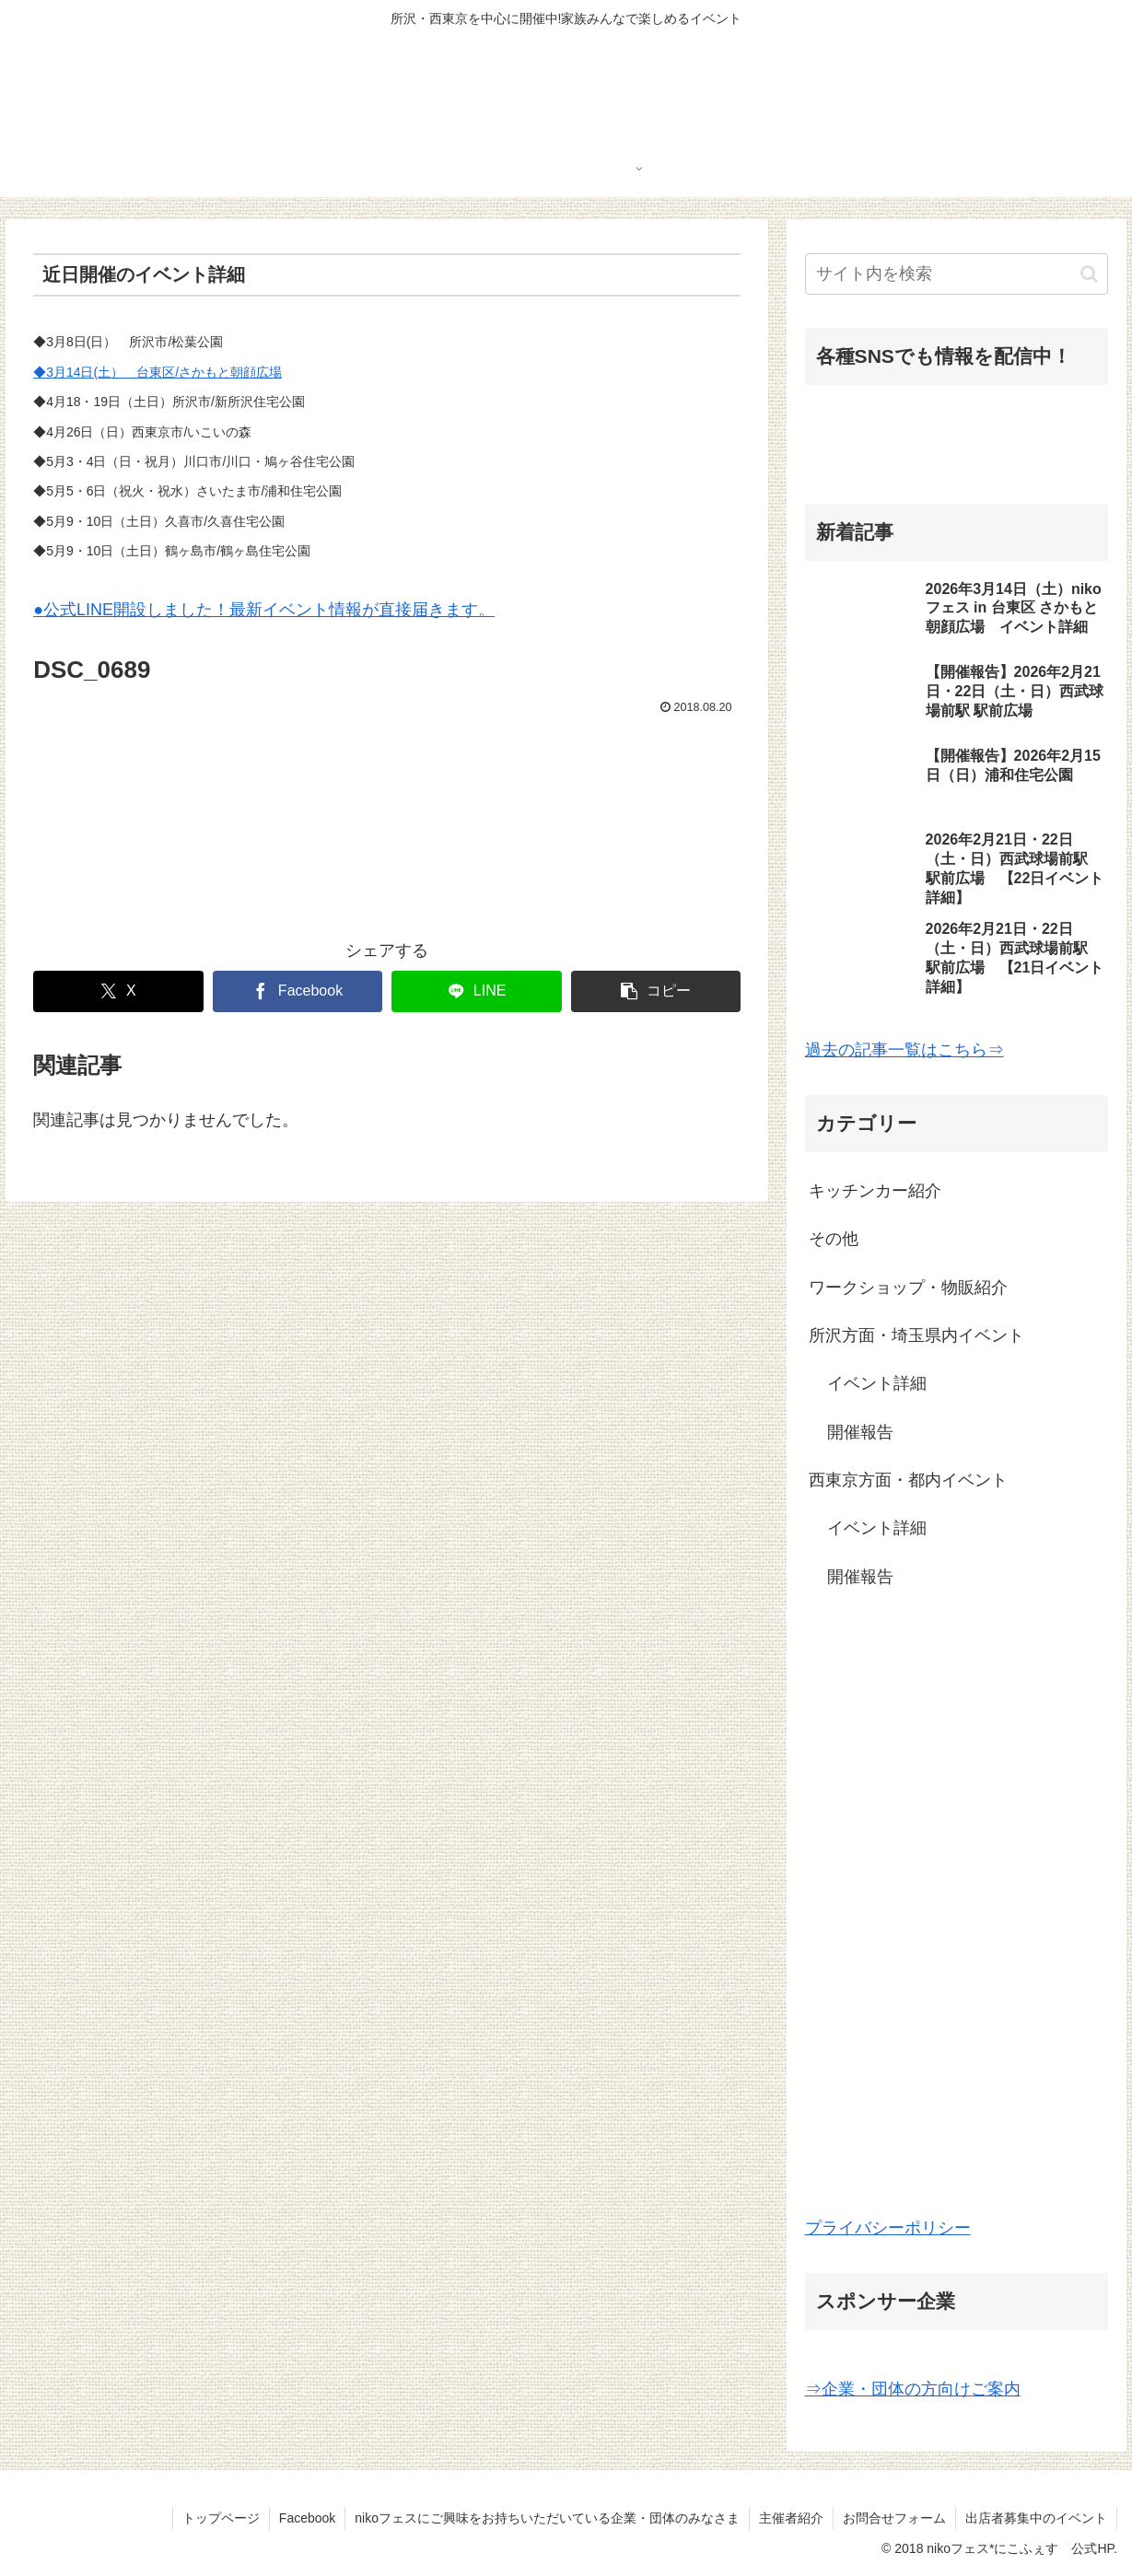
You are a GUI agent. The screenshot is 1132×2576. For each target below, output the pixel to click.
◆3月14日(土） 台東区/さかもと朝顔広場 (157, 372)
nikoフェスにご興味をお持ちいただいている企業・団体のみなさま (547, 2518)
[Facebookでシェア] (297, 991)
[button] (656, 991)
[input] (957, 274)
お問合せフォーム (894, 2518)
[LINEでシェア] (476, 991)
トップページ (221, 2518)
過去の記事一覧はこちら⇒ (904, 1050)
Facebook (307, 2518)
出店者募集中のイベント (1036, 2518)
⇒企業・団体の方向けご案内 (913, 2389)
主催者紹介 (791, 2518)
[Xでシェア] (118, 991)
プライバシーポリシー (888, 2228)
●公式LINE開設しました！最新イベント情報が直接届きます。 (264, 609)
